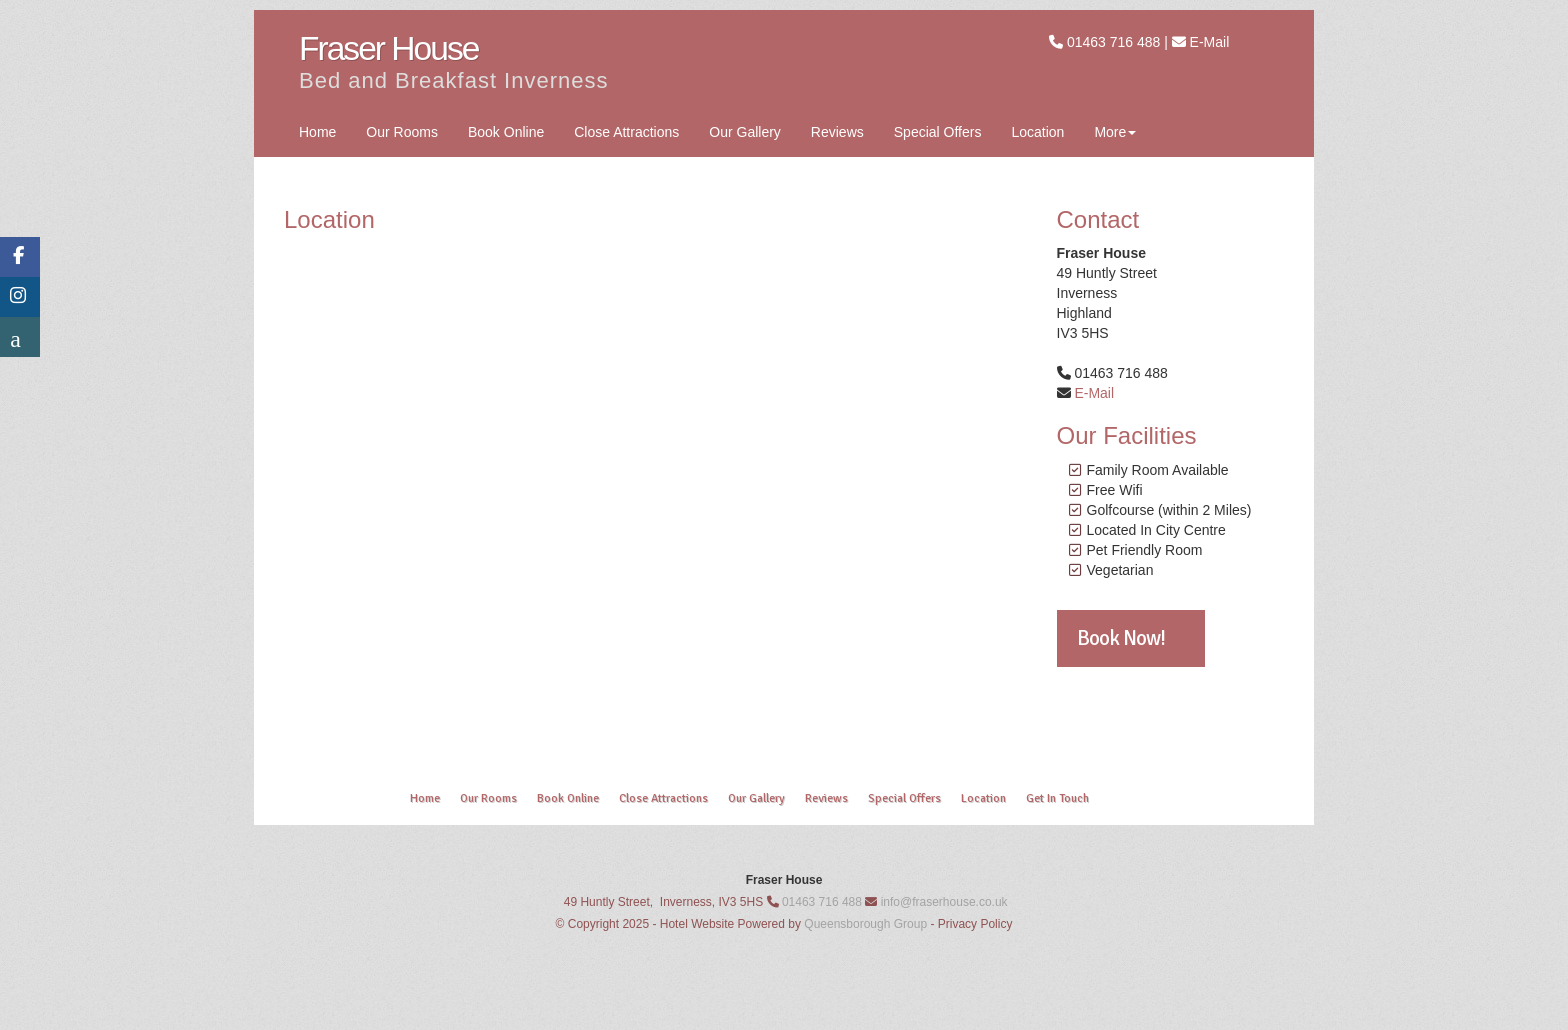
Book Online (506, 132)
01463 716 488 (822, 902)
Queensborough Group (865, 924)
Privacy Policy (975, 924)
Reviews (837, 132)
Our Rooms (402, 132)
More (1115, 132)
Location (1037, 132)
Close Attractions (626, 132)
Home (317, 132)
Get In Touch (1057, 798)
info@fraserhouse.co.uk (944, 902)
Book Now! (1121, 638)
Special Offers (938, 132)
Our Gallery (745, 132)
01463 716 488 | (1119, 42)
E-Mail (1210, 42)
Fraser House (388, 48)
